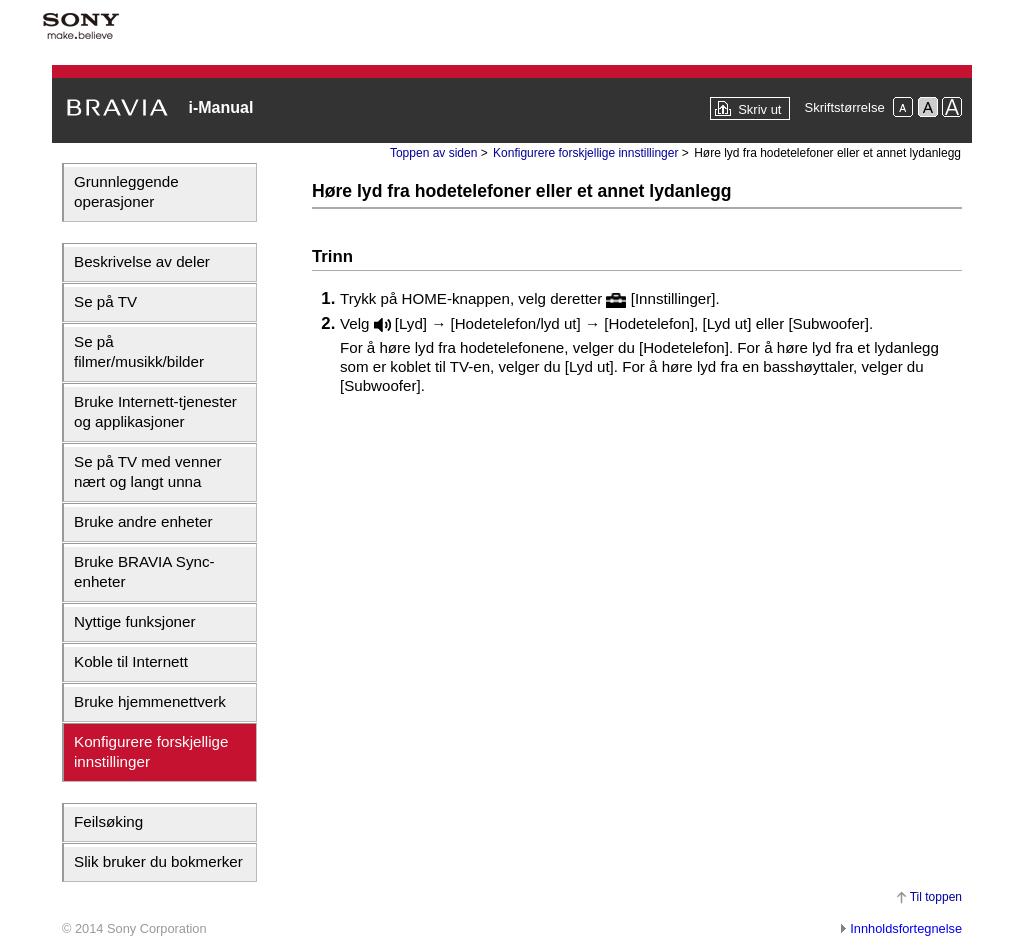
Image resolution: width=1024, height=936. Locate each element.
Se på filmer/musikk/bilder (139, 351)
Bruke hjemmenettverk (150, 701)
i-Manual (220, 107)
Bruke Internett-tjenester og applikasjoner (155, 411)
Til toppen (936, 897)
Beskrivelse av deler (142, 261)
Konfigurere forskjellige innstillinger (151, 751)
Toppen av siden (433, 153)
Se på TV (105, 301)
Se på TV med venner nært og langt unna (147, 471)
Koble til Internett (131, 661)
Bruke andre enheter (143, 521)
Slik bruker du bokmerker (158, 861)
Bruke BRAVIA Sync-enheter (144, 571)
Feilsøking (108, 821)
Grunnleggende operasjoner (126, 191)
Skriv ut (759, 109)
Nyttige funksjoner (135, 621)
